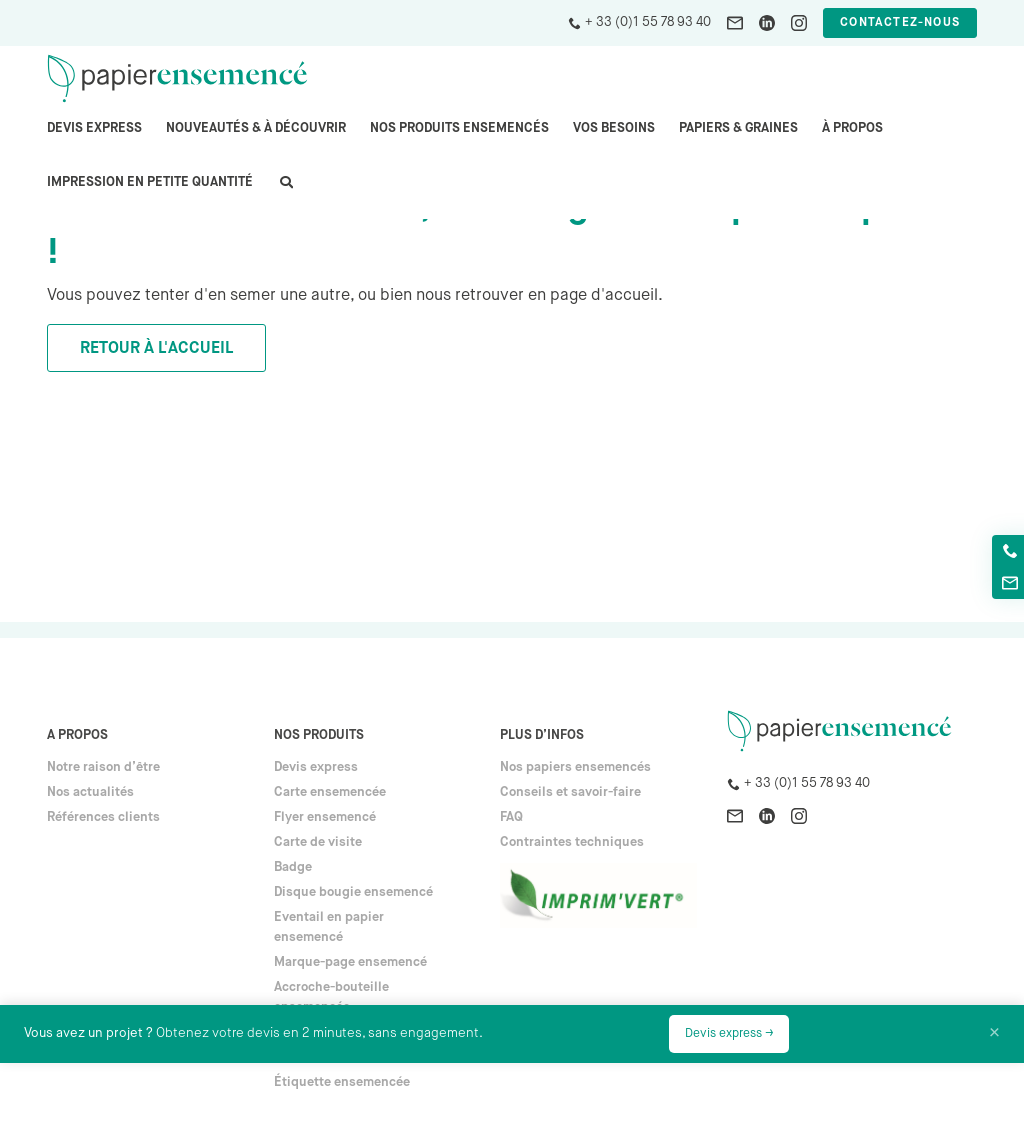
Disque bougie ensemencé (353, 892)
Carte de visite (318, 842)
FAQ (511, 817)
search (285, 192)
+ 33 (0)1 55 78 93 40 (648, 22)
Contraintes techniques (572, 842)
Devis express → (729, 1034)
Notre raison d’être (103, 767)
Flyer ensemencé (325, 817)
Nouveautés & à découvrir (256, 128)
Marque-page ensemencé (350, 962)
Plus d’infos (542, 735)
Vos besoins (614, 128)
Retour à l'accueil (156, 349)
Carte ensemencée (330, 792)
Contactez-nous (900, 23)
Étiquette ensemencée (342, 1082)
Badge (293, 867)
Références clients (103, 817)
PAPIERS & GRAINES (738, 128)
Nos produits (319, 735)
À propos (852, 128)
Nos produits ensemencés (459, 128)
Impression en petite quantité (150, 182)
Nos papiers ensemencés (575, 767)
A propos (77, 735)
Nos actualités (90, 792)
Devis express (94, 128)
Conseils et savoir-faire (570, 792)
